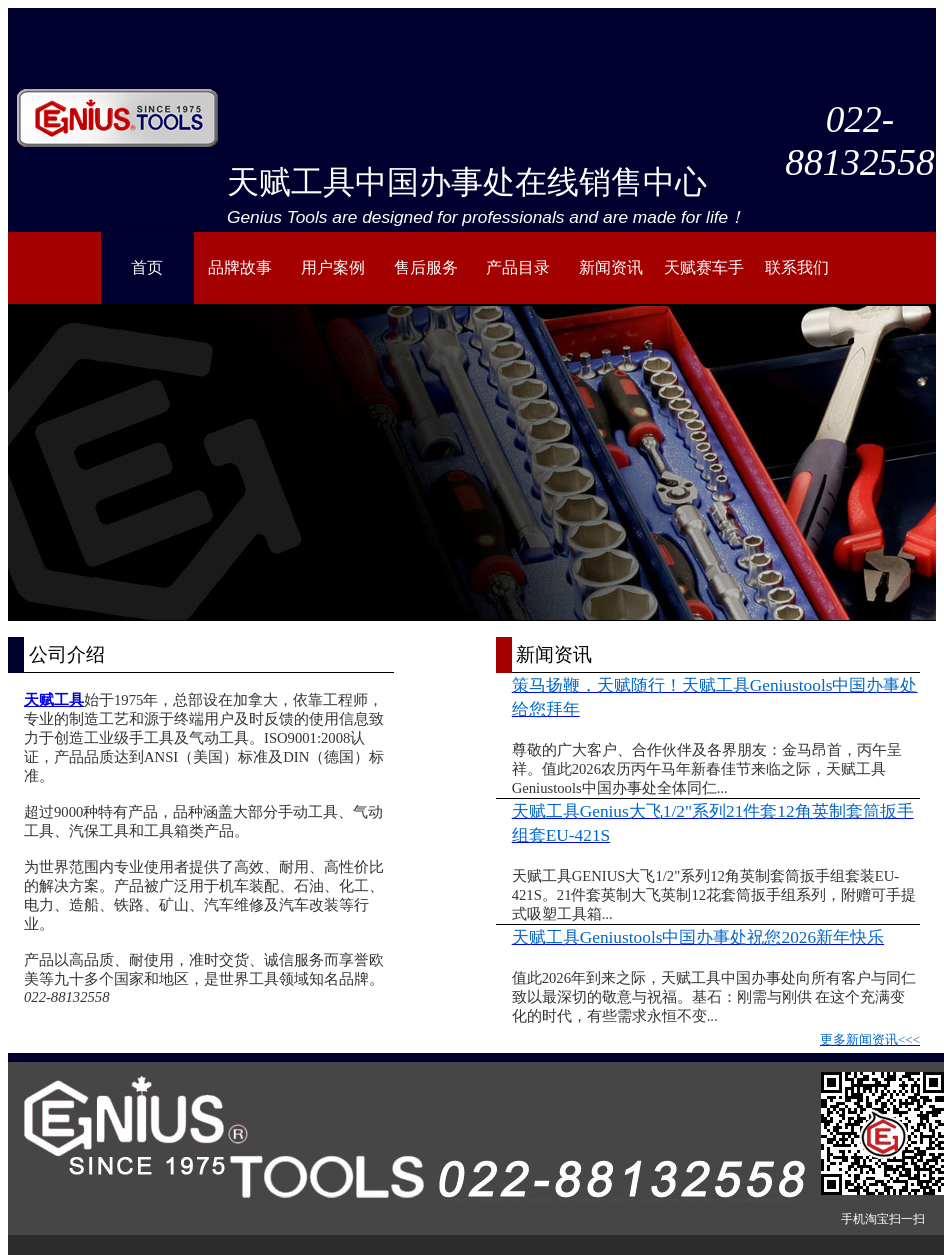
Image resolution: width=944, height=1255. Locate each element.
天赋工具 (54, 700)
